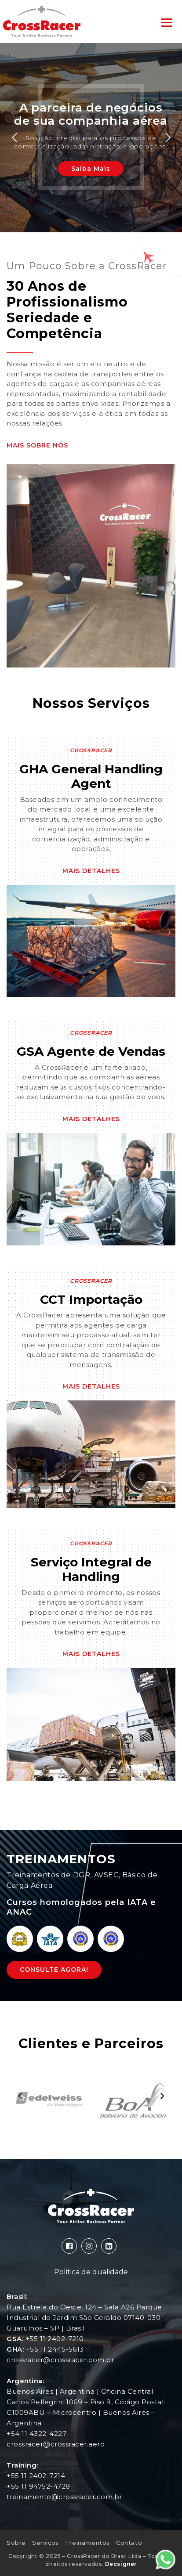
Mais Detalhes (91, 871)
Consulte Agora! (54, 1969)
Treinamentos (87, 2542)
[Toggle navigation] (167, 22)
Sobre (16, 2542)
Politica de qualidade (91, 2272)
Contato (129, 2542)
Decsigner (121, 2564)
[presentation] (20, 2095)
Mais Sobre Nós (37, 445)
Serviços (45, 2542)
